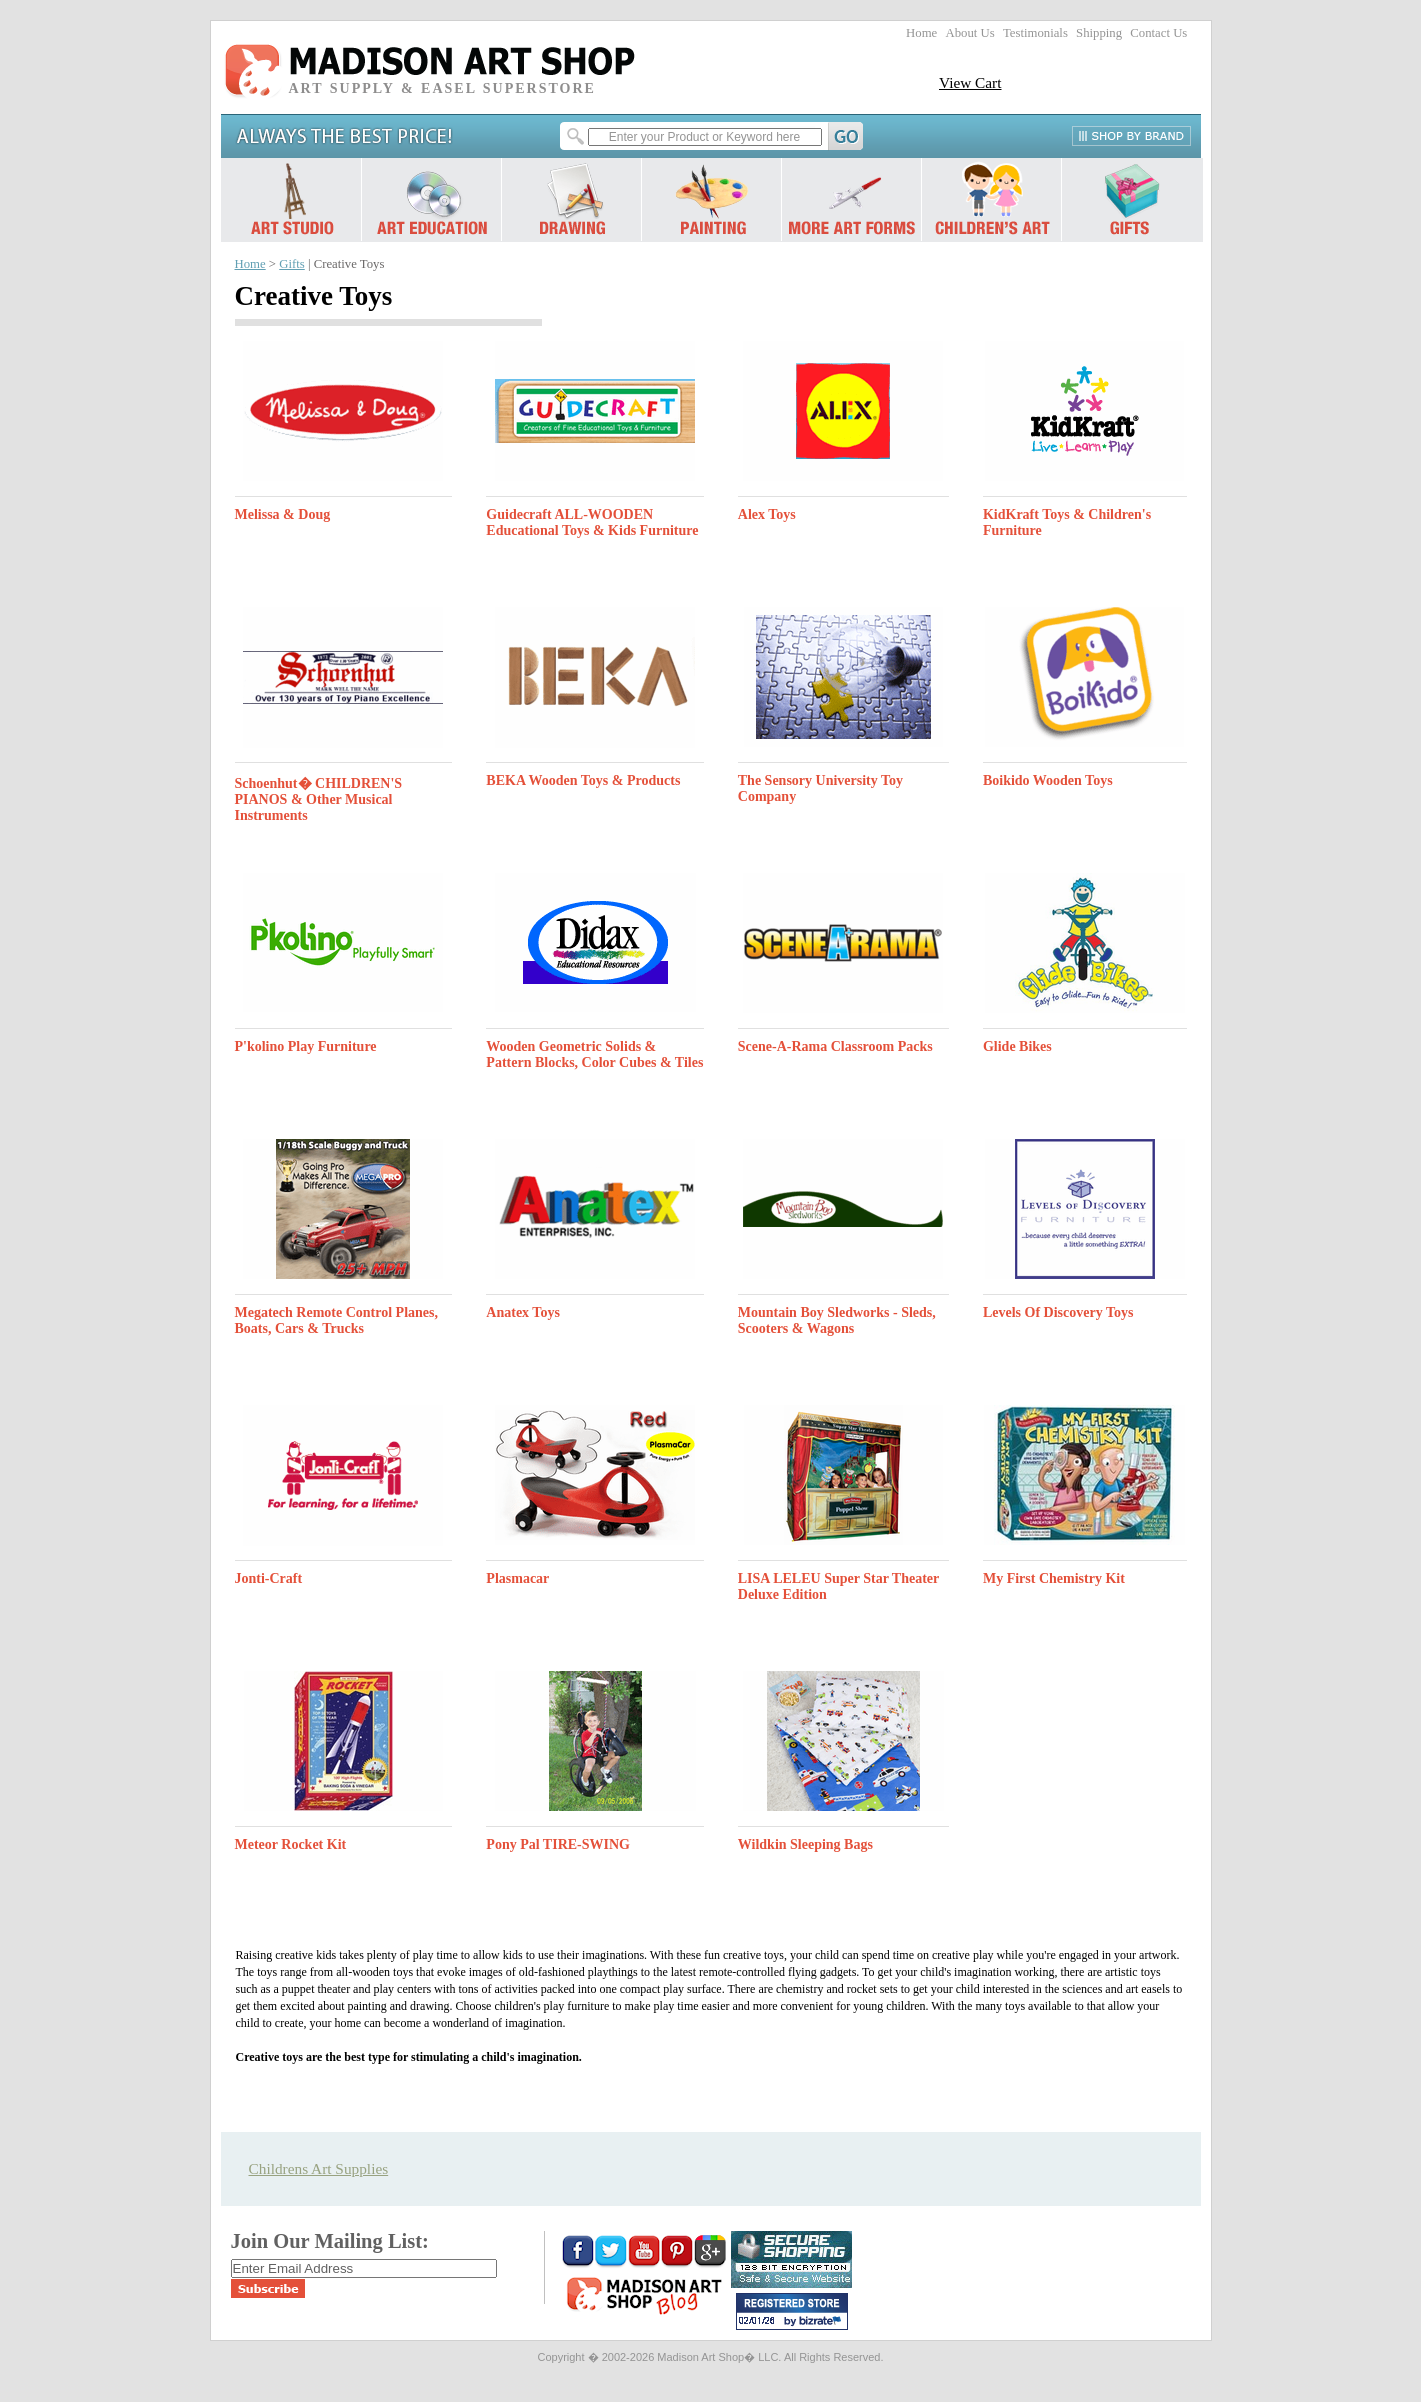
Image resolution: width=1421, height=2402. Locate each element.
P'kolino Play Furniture (306, 1046)
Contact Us (1158, 33)
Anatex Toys (523, 1312)
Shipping (1099, 33)
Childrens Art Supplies (319, 2168)
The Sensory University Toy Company (820, 788)
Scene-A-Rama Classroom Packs (835, 1046)
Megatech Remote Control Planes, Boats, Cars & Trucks (336, 1320)
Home (921, 33)
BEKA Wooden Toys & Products (583, 780)
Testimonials (1035, 33)
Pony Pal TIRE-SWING (558, 1844)
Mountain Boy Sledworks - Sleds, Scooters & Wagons (837, 1320)
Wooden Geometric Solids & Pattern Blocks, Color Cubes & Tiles (594, 1054)
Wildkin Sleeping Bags (805, 1844)
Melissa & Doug (283, 514)
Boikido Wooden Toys (1048, 780)
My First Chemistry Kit (1054, 1578)
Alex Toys (767, 514)
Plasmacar (517, 1578)
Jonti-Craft (269, 1578)
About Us (969, 33)
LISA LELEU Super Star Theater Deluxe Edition (838, 1586)
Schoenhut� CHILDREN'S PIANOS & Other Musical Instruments (319, 799)
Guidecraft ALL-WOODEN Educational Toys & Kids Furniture (592, 522)
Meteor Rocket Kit (291, 1844)
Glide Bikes (1017, 1046)
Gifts (292, 264)
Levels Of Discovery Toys (1058, 1312)
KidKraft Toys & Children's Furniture (1067, 522)
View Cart (970, 82)
